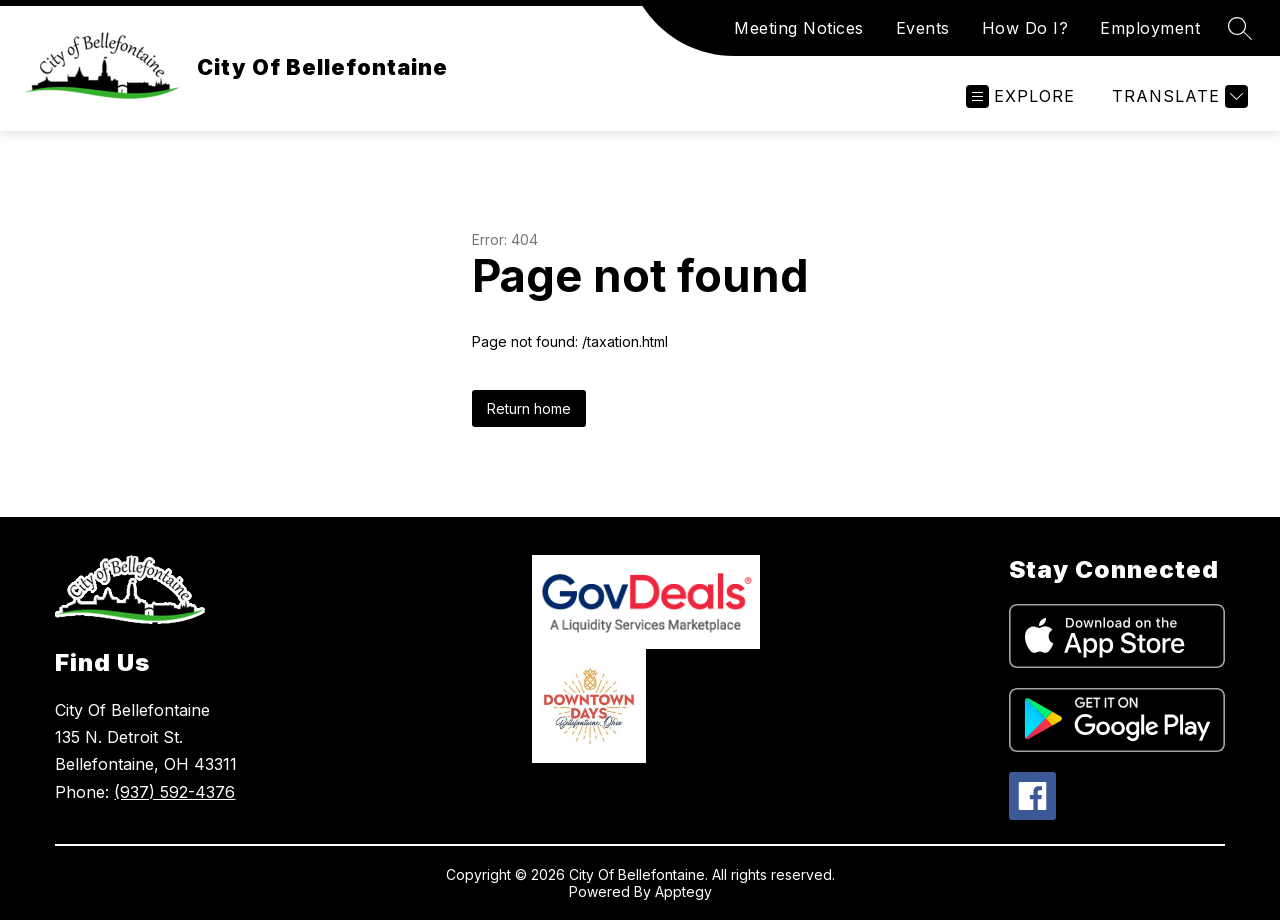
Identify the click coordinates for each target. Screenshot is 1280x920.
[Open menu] (1020, 96)
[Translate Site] (1177, 96)
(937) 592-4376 (174, 792)
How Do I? (1025, 28)
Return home (529, 408)
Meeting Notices (799, 28)
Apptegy (683, 891)
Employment (1150, 28)
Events (923, 28)
